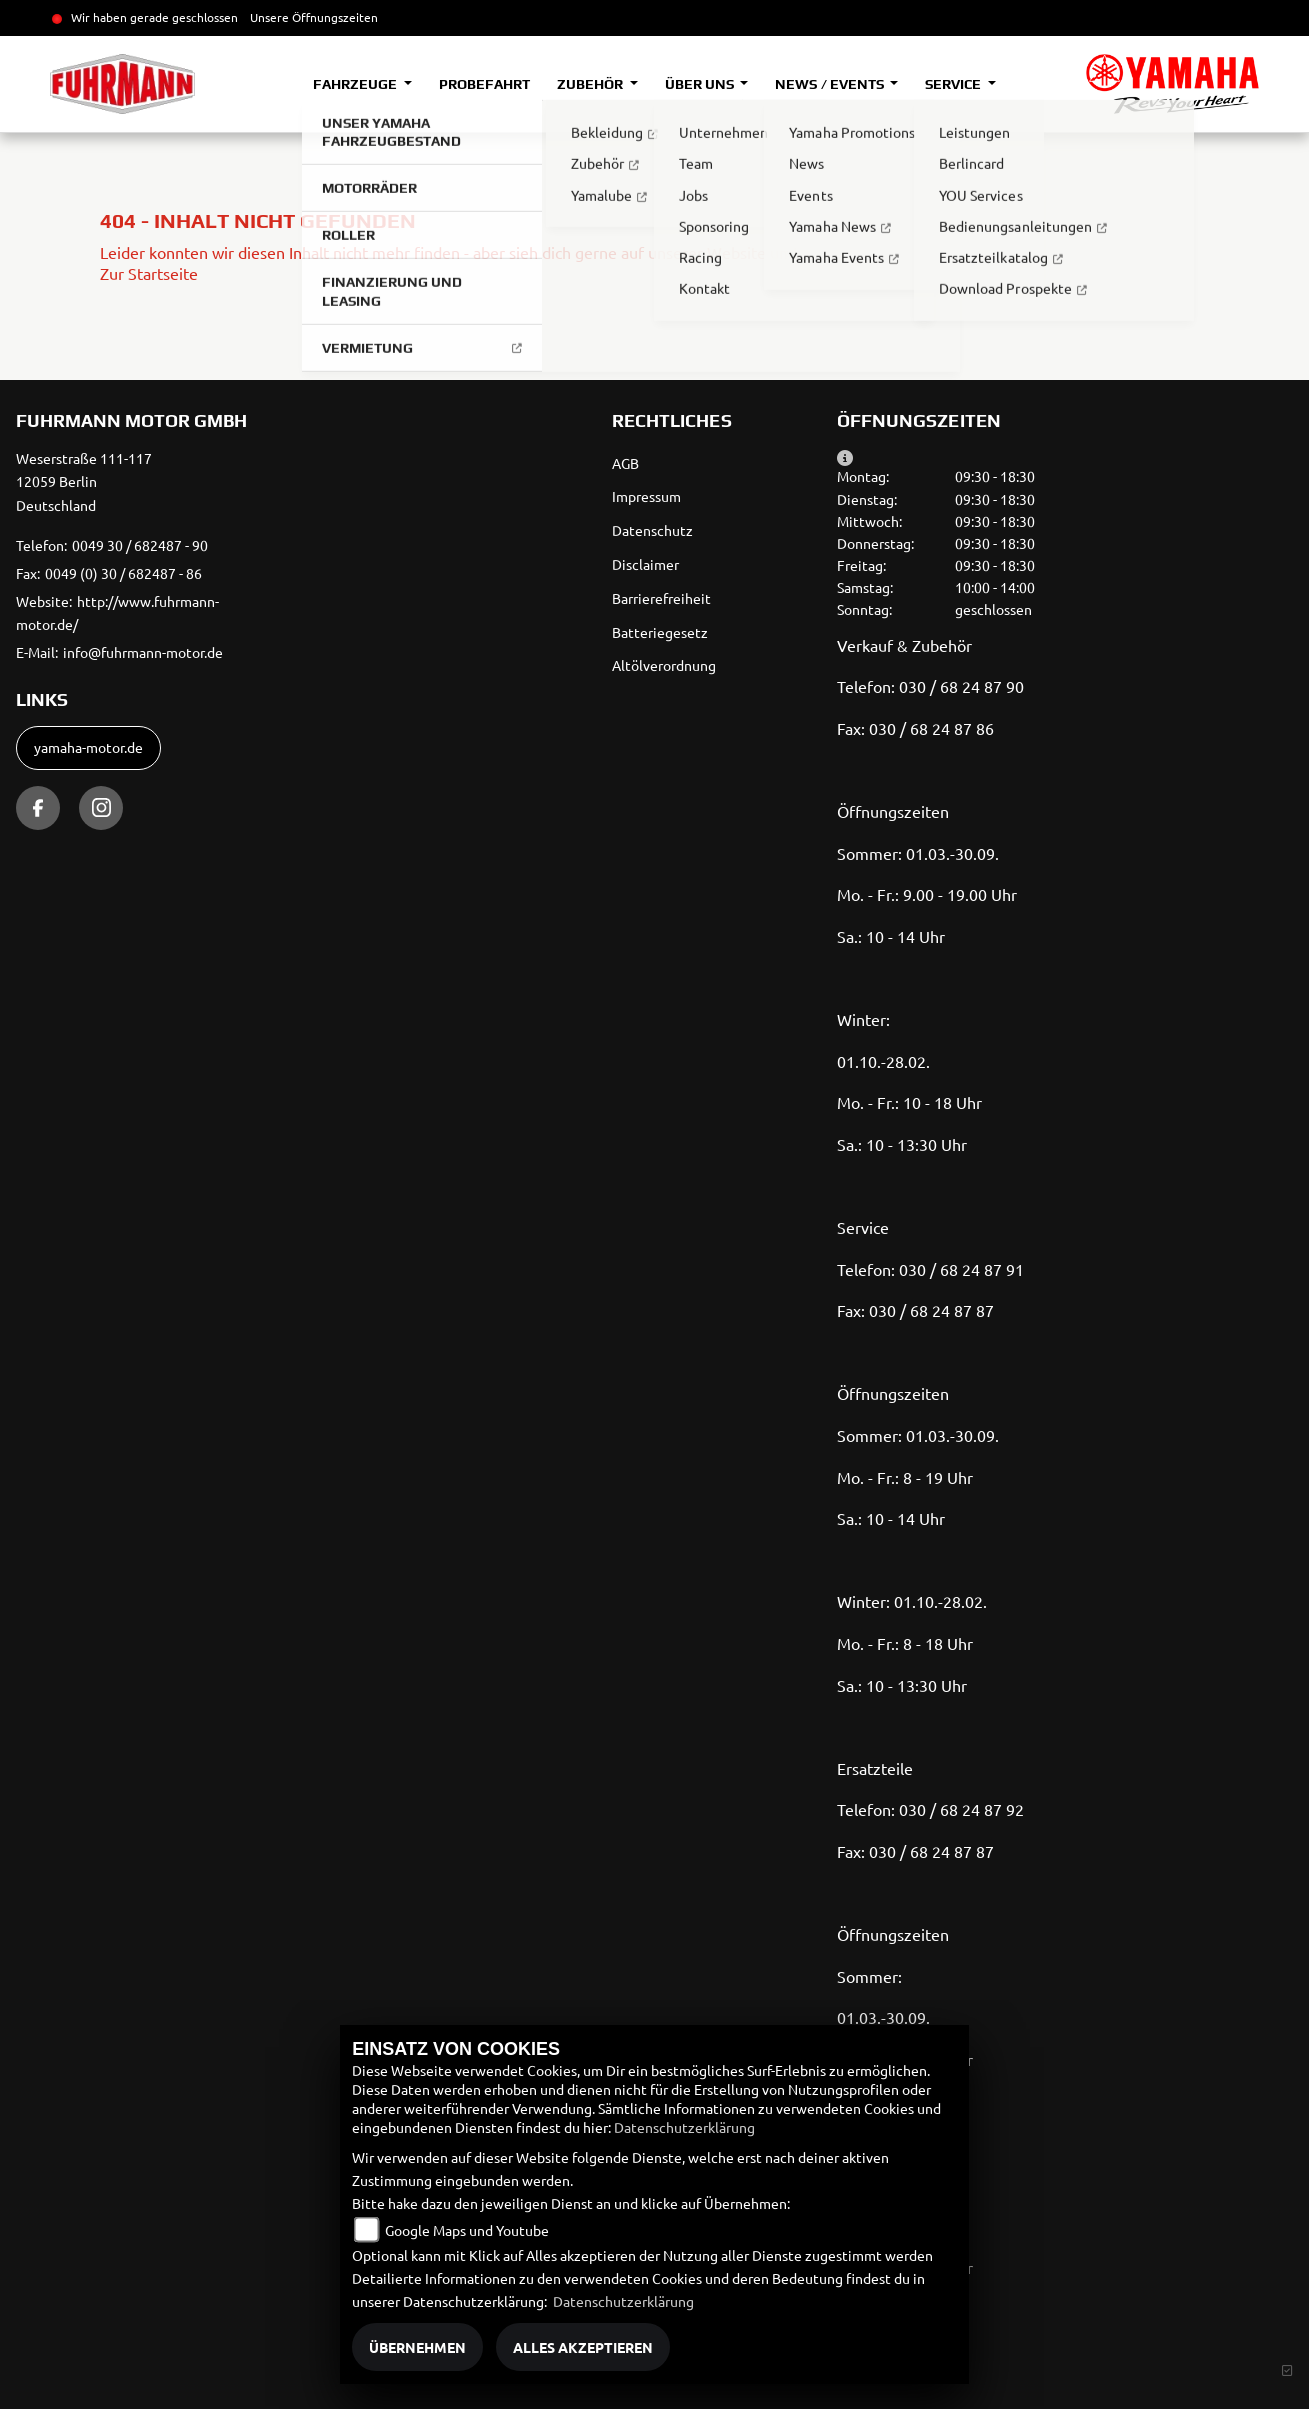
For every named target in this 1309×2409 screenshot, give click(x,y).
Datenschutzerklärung (684, 2127)
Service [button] (954, 84)
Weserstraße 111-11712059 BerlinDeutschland (84, 482)
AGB (625, 463)
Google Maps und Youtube (467, 2230)
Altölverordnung (664, 665)
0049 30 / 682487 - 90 (140, 545)
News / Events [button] (830, 84)
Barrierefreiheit (661, 598)
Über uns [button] (701, 84)
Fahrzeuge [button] (356, 84)
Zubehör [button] (591, 84)
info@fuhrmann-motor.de (143, 652)
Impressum (646, 496)
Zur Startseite (149, 273)
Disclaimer (645, 564)
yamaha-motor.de (88, 747)
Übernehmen (417, 2347)
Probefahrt (484, 84)
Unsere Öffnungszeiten (314, 17)
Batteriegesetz (660, 632)
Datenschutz (652, 530)
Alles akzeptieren (583, 2347)
